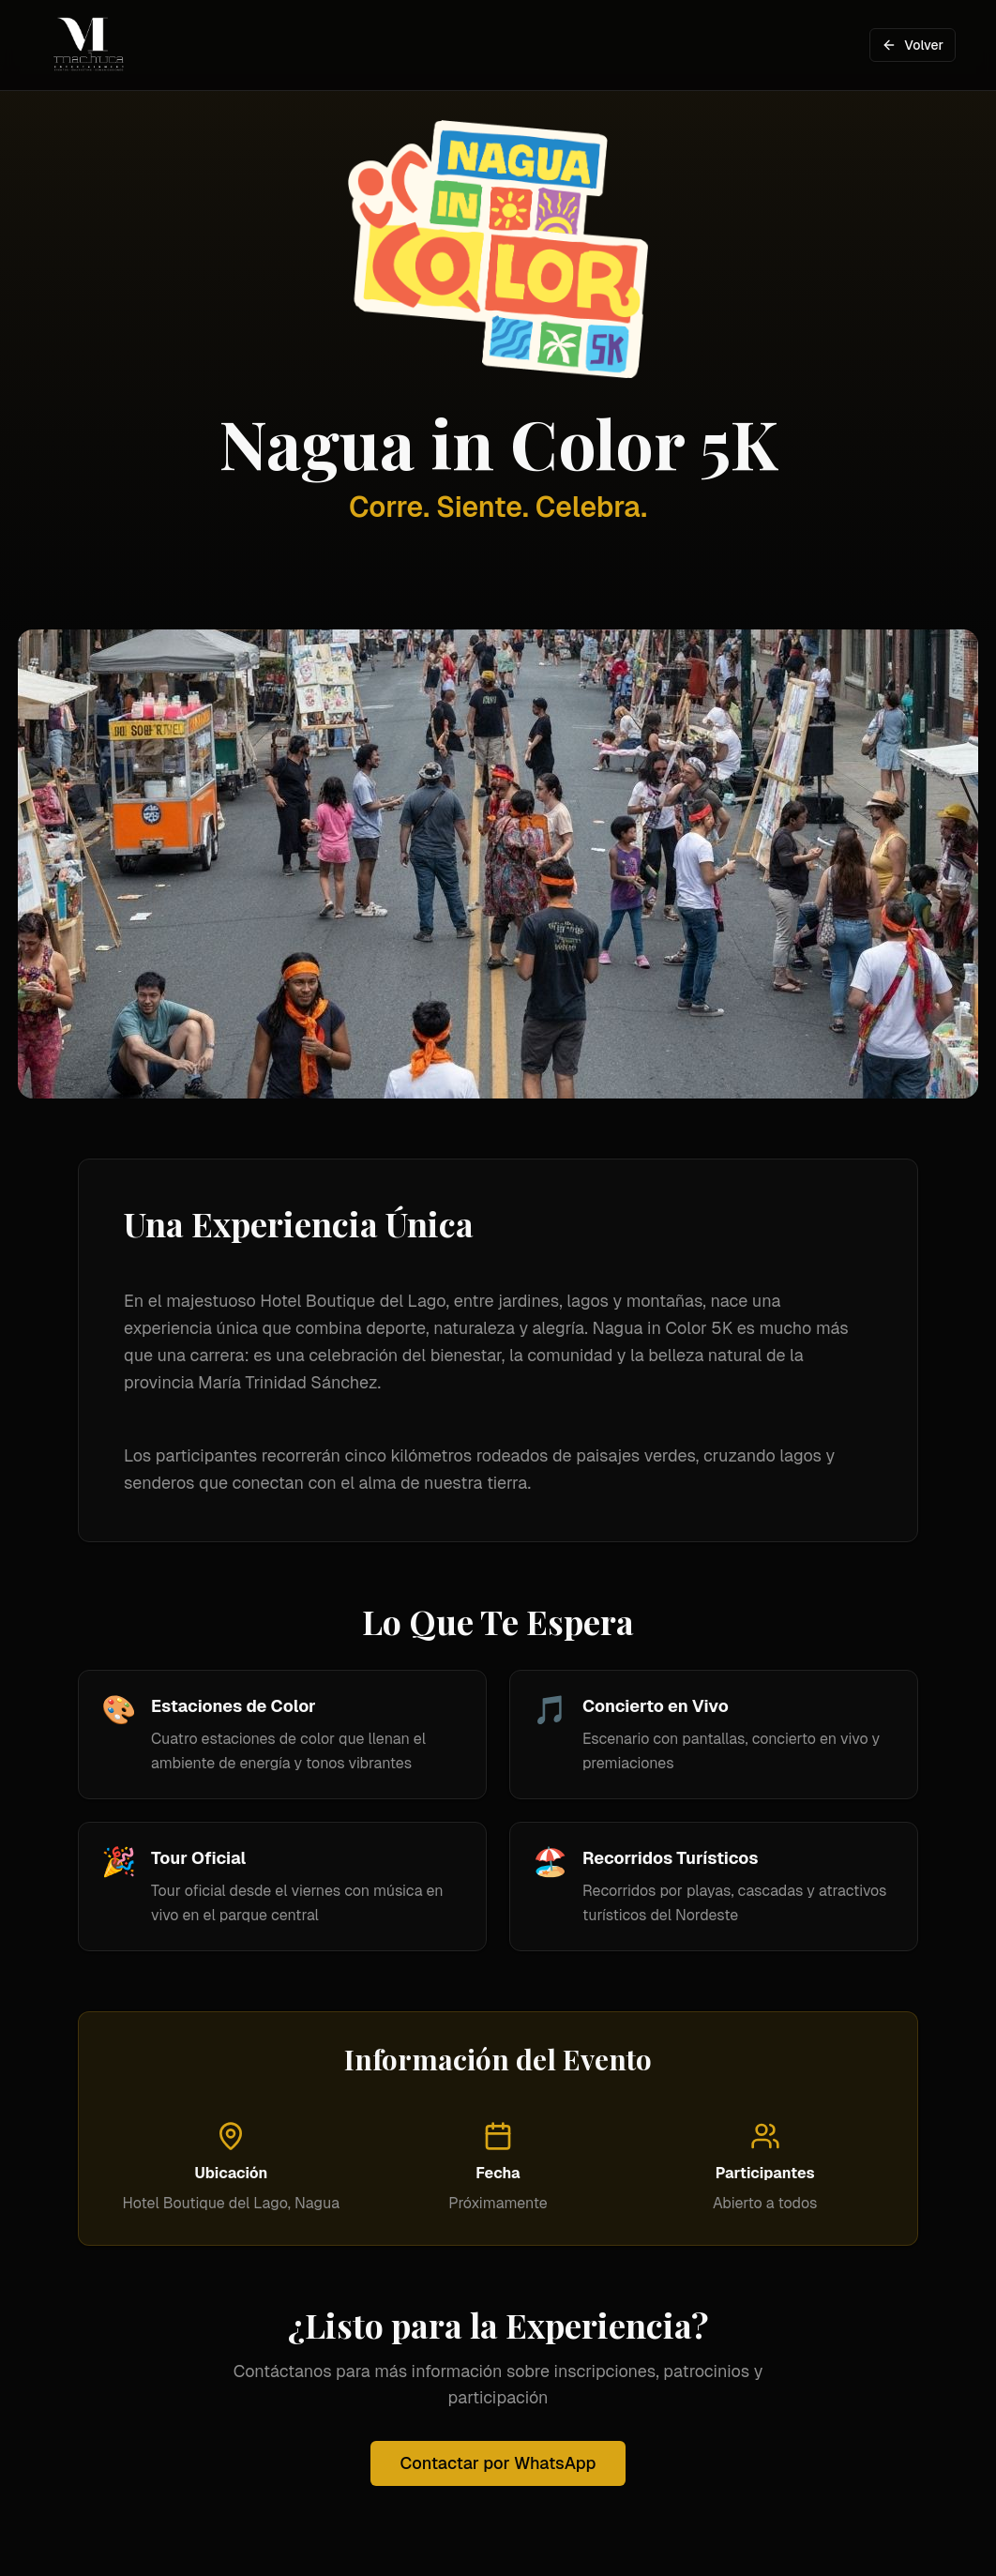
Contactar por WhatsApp (498, 2463)
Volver (912, 45)
